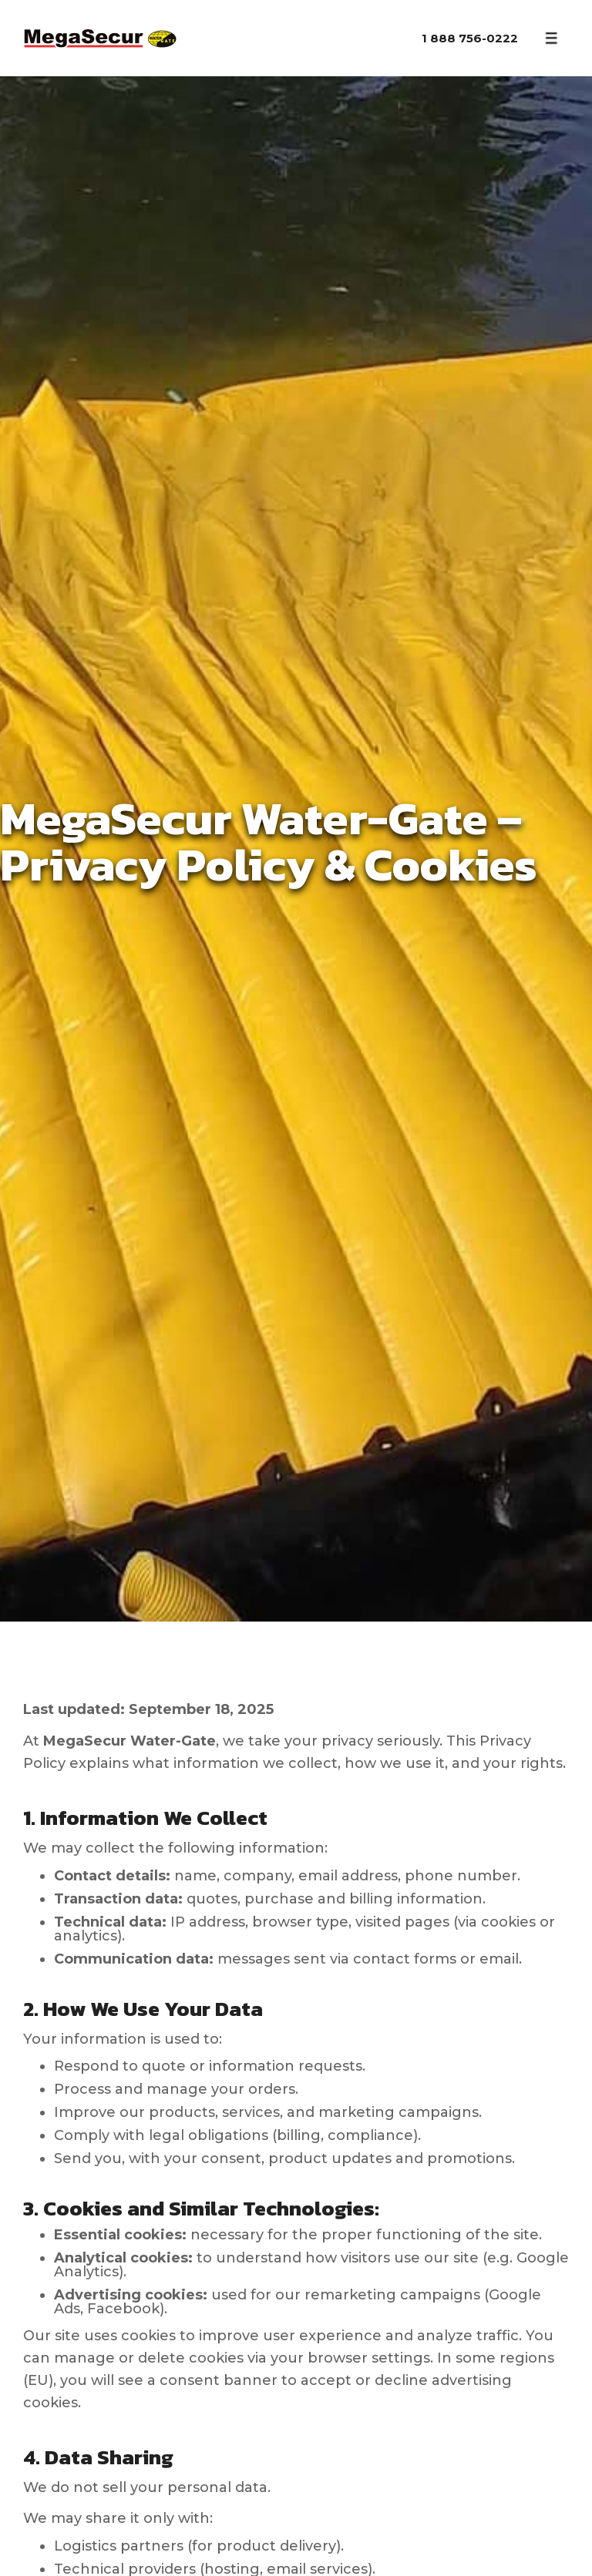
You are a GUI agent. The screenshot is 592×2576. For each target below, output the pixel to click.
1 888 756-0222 (470, 38)
